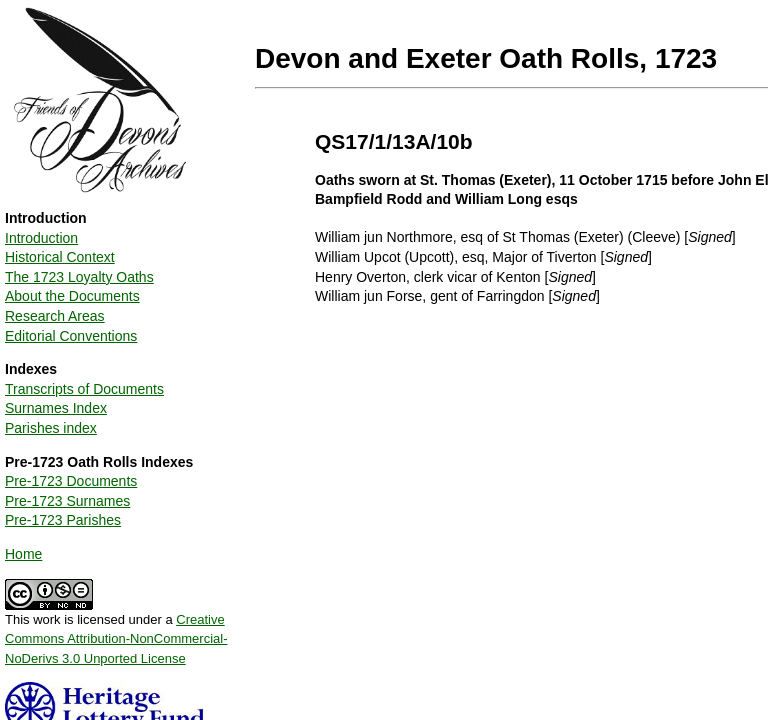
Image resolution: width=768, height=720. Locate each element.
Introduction (41, 238)
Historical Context (60, 257)
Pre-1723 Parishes (63, 520)
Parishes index (51, 428)
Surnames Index (56, 408)
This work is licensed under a (116, 632)
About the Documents (72, 296)
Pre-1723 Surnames (67, 501)
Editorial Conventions (71, 336)
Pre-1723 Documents (71, 481)
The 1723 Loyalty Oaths (79, 277)
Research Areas (55, 316)
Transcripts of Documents (84, 389)
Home (23, 554)
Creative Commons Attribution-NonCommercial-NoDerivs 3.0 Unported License (116, 639)
